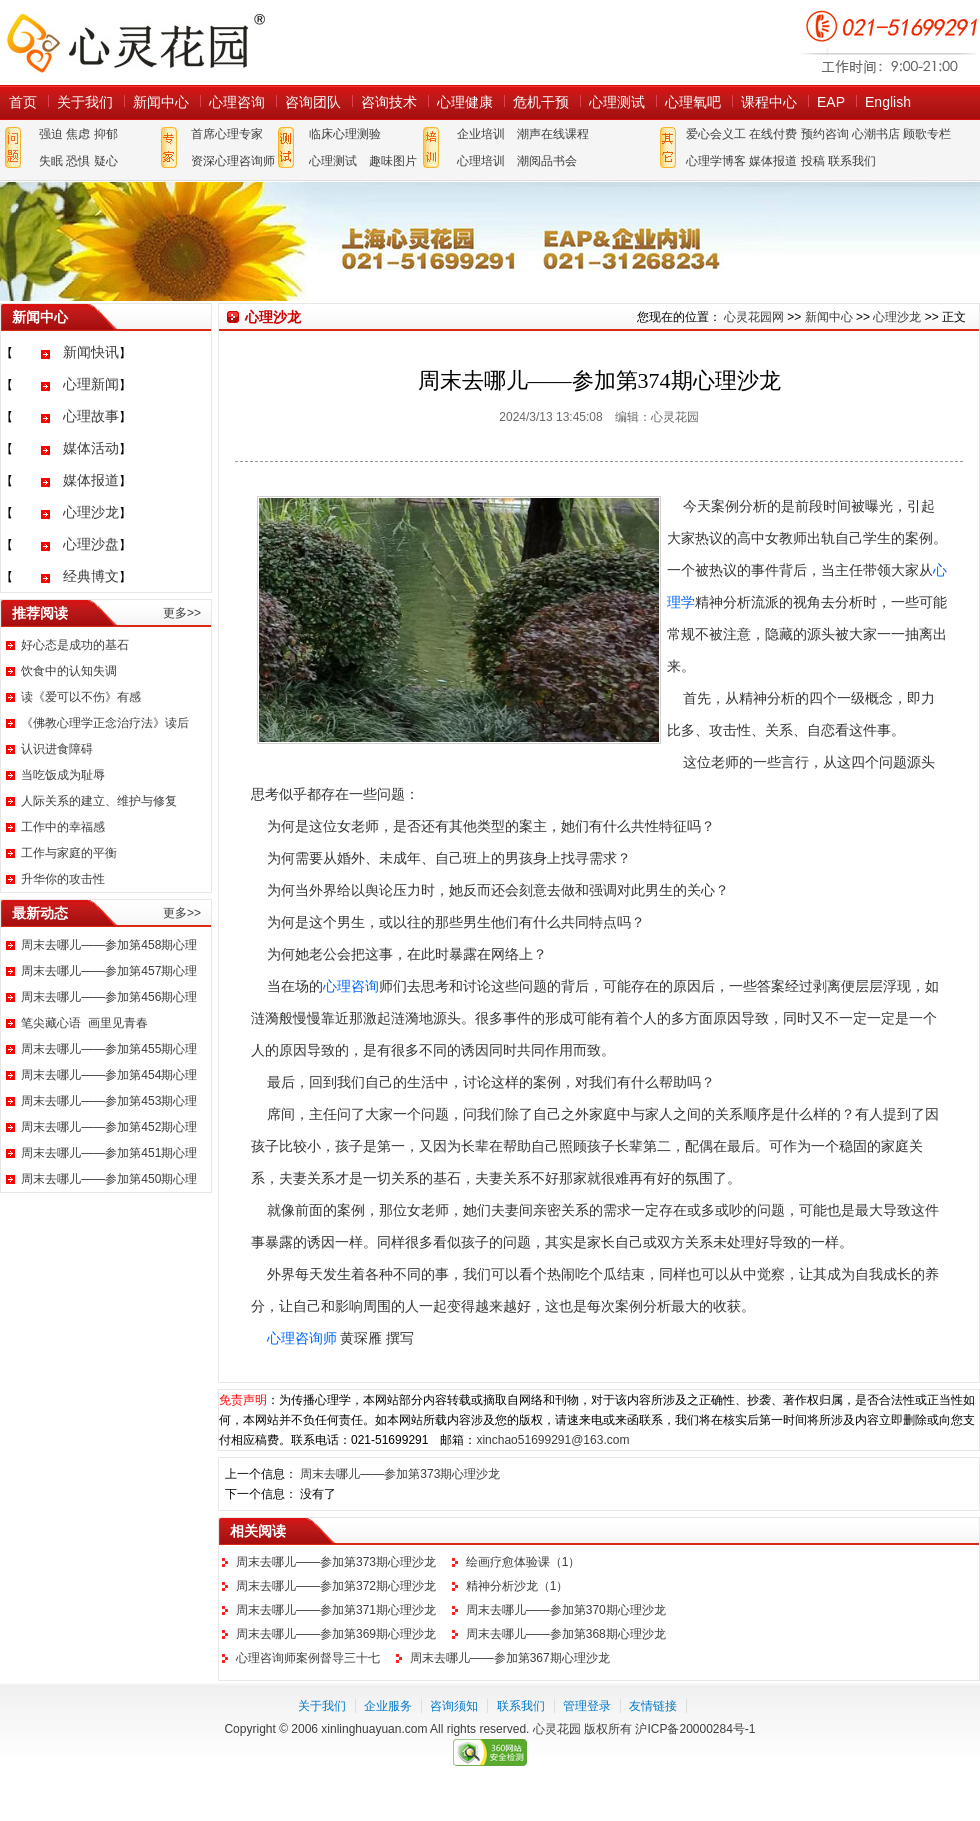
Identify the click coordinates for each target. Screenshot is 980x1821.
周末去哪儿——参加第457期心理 (109, 971)
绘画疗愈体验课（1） (523, 1562)
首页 (23, 102)
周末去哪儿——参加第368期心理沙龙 (566, 1634)
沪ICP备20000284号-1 (695, 1729)
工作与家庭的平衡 (69, 853)
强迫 (51, 134)
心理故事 (91, 416)
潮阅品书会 (547, 161)
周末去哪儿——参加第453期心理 (109, 1101)
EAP (831, 102)
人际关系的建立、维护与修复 (99, 801)
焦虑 (78, 134)
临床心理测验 (345, 134)
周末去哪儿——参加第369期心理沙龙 (336, 1634)
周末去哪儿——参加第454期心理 (109, 1075)
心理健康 (465, 102)
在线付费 (773, 134)
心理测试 (617, 102)
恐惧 (78, 161)
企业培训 (481, 134)
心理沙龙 (91, 512)
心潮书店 (876, 134)
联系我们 (852, 161)
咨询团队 (313, 102)
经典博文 (91, 576)
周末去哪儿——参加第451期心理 (109, 1153)
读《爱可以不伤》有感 (81, 697)
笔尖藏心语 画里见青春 (84, 1023)
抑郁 (106, 134)
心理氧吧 (693, 102)
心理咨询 (237, 102)
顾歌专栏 (927, 134)
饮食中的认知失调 (69, 671)
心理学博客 (716, 161)
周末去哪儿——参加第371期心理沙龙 (336, 1610)
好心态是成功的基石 (75, 645)
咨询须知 (454, 1706)
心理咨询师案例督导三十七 (308, 1658)
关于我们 (85, 102)
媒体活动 (91, 448)
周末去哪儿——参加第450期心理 (109, 1179)
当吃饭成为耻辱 (63, 775)
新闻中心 (161, 102)
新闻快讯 (91, 352)
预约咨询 (825, 134)
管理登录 (587, 1706)
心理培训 (481, 161)
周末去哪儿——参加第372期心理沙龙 (336, 1586)
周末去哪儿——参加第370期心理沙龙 (566, 1610)
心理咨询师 (302, 1338)
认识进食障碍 (57, 749)
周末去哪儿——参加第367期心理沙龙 (510, 1658)
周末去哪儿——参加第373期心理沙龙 (400, 1474)
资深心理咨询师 (233, 161)
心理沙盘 (91, 544)
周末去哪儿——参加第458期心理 (109, 945)
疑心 (106, 161)
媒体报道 (773, 161)
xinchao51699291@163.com (552, 1440)
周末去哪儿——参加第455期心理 (109, 1049)
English (888, 102)
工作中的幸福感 (63, 827)
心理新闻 (91, 384)
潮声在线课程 (553, 134)
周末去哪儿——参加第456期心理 (109, 997)
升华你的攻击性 (63, 879)
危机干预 (541, 102)
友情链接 (653, 1706)
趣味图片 (393, 161)
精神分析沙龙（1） (517, 1586)
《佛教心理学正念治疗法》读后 (105, 723)
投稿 (813, 161)
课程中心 (769, 102)
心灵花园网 (135, 42)
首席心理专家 (227, 134)
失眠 (51, 161)
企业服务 (388, 1706)
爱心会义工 (716, 134)
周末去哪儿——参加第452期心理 (109, 1127)
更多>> (182, 613)
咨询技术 (389, 102)
